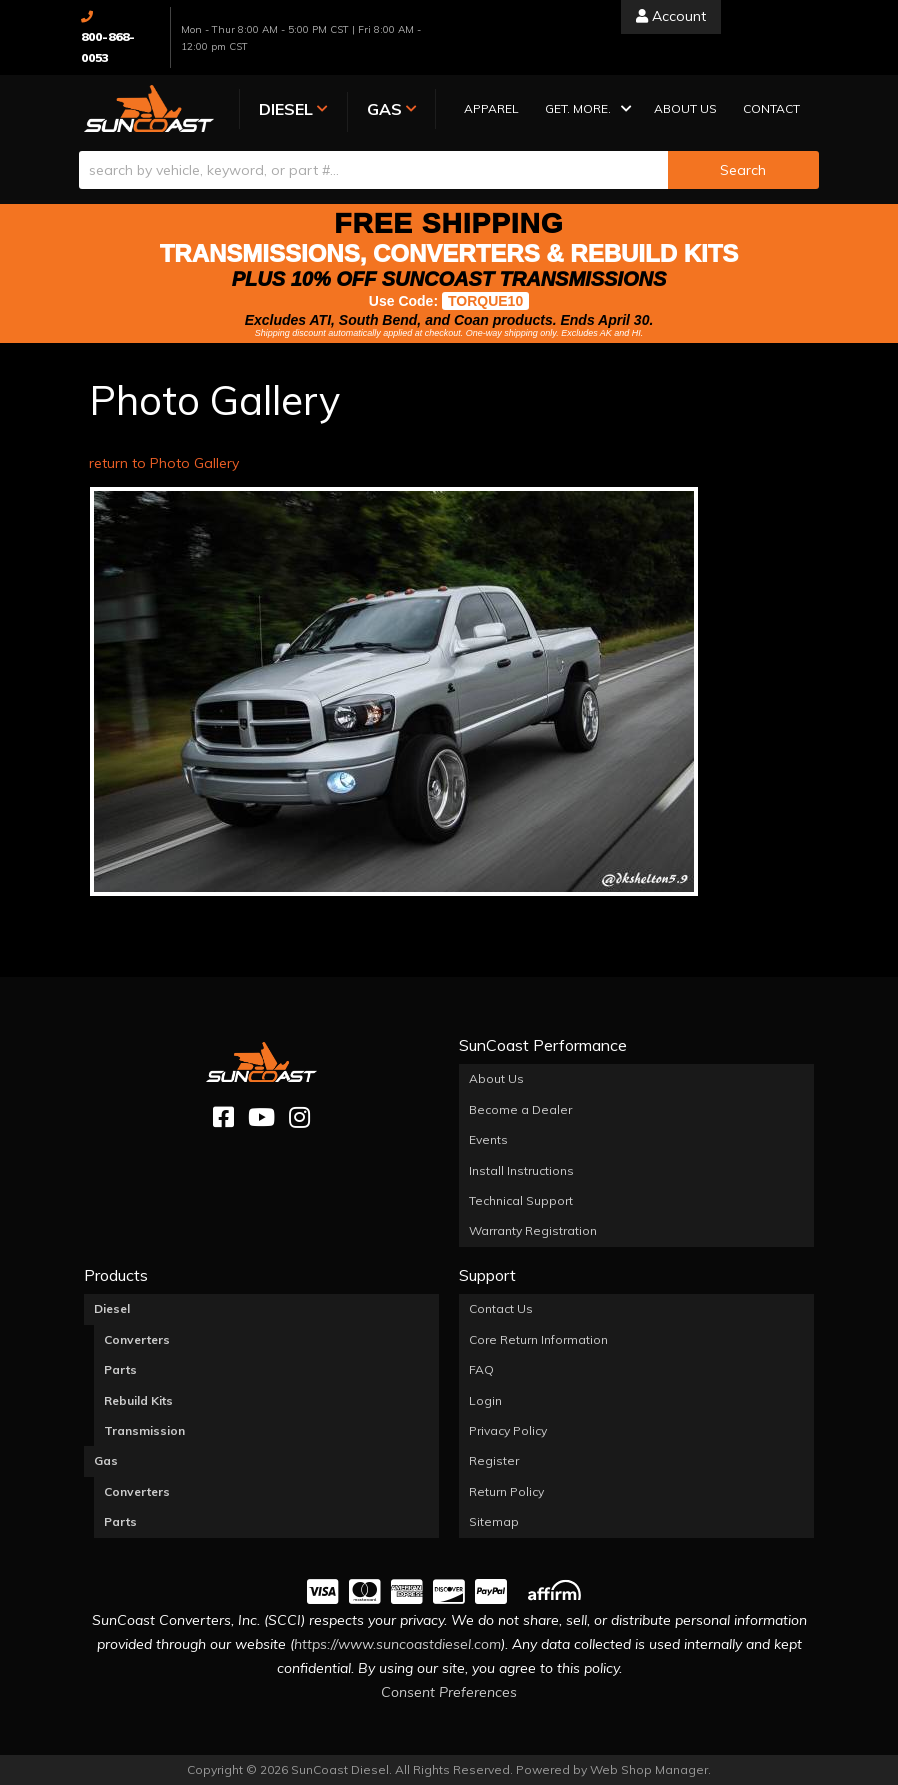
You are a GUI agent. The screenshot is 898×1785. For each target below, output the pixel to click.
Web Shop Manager (649, 1769)
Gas (106, 1460)
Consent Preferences (449, 1692)
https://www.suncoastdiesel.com (397, 1644)
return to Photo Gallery (164, 463)
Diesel (112, 1308)
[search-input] (373, 170)
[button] (586, 110)
